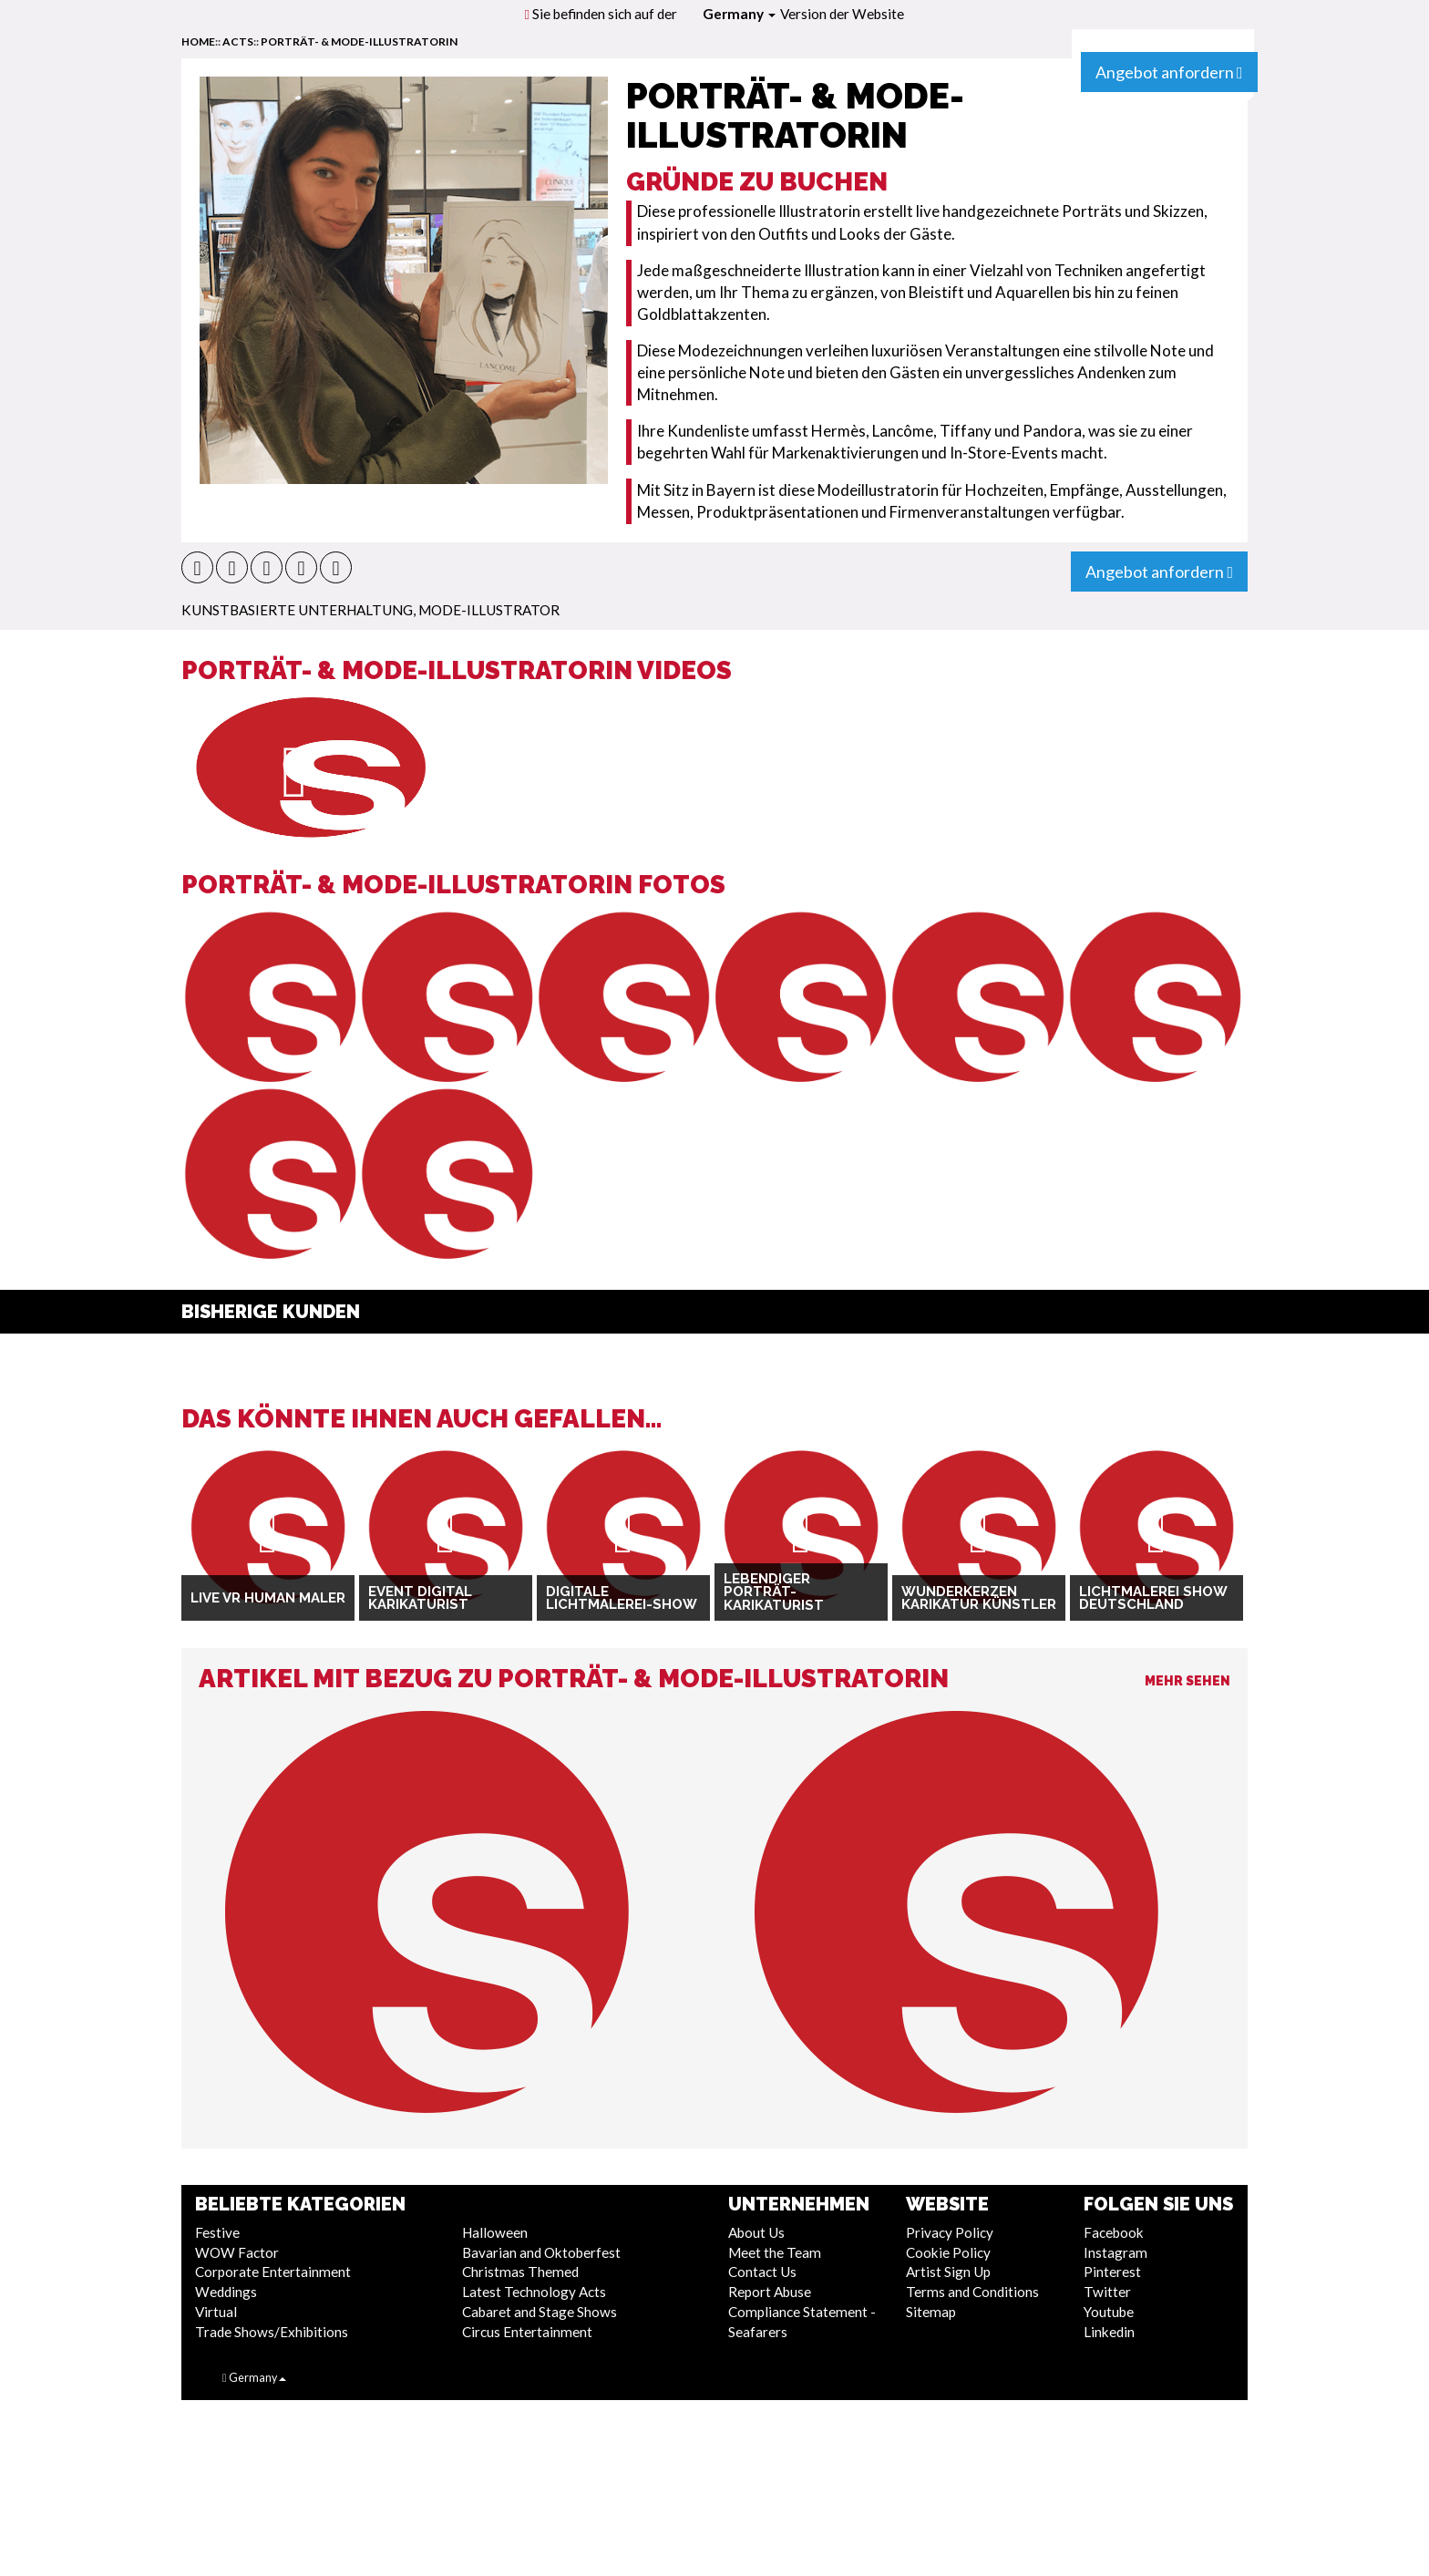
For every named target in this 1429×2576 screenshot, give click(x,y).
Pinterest (1112, 2271)
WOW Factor (237, 2252)
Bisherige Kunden (270, 1312)
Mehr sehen (1187, 1681)
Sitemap (931, 2311)
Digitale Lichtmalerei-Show (621, 1598)
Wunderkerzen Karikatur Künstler (978, 1598)
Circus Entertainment (527, 2332)
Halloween (495, 2232)
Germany (739, 13)
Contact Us (762, 2271)
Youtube (1109, 2311)
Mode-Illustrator (489, 610)
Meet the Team (774, 2252)
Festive (217, 2232)
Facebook (1114, 2232)
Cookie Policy (948, 2252)
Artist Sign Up (948, 2271)
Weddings (226, 2291)
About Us (756, 2232)
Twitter (1107, 2291)
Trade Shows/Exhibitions (271, 2332)
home (198, 41)
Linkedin (1109, 2332)
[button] (197, 567)
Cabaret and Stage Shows (539, 2311)
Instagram (1115, 2252)
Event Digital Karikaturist (420, 1598)
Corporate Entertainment (273, 2271)
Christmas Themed (520, 2271)
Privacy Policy (949, 2232)
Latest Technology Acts (534, 2291)
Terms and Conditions (972, 2291)
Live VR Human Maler (267, 1598)
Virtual (216, 2311)
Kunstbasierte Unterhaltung (297, 610)
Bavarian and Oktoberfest (541, 2252)
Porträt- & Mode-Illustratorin (359, 41)
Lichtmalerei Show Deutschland (1153, 1598)
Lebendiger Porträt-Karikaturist (774, 1592)
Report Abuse (769, 2291)
